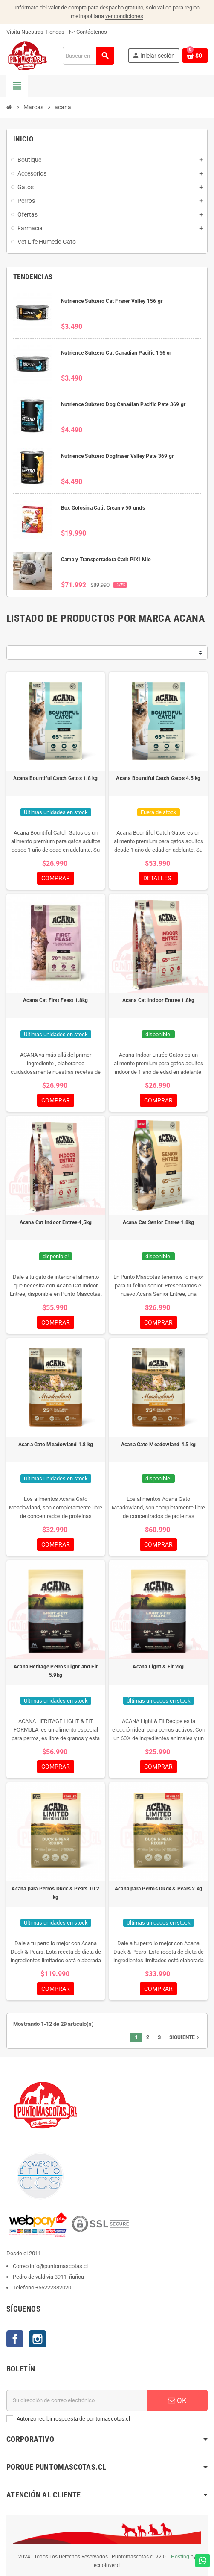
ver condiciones (124, 16)
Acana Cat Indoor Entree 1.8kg (158, 1000)
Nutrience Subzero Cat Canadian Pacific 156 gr (116, 353)
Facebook (14, 2338)
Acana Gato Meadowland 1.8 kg (55, 1445)
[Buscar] (88, 56)
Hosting (180, 2557)
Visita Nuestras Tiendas (35, 32)
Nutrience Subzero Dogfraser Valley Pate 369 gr (117, 456)
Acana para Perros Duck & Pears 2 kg (158, 1889)
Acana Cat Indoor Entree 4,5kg (56, 1222)
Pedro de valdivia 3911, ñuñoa (48, 2277)
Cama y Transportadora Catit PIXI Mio (106, 560)
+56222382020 (53, 2287)
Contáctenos (88, 32)
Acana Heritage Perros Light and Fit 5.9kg (56, 1671)
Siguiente (185, 2037)
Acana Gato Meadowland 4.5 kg (158, 1445)
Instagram (37, 2338)
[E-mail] (76, 2400)
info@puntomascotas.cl (59, 2266)
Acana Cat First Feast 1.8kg (55, 1000)
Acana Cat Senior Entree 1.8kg (158, 1222)
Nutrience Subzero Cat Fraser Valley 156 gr (111, 301)
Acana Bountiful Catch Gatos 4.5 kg (158, 778)
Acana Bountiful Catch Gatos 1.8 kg (55, 778)
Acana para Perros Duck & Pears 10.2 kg (55, 1893)
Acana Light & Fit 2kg (158, 1667)
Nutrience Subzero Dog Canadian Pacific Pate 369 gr (123, 404)
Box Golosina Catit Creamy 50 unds (103, 508)
